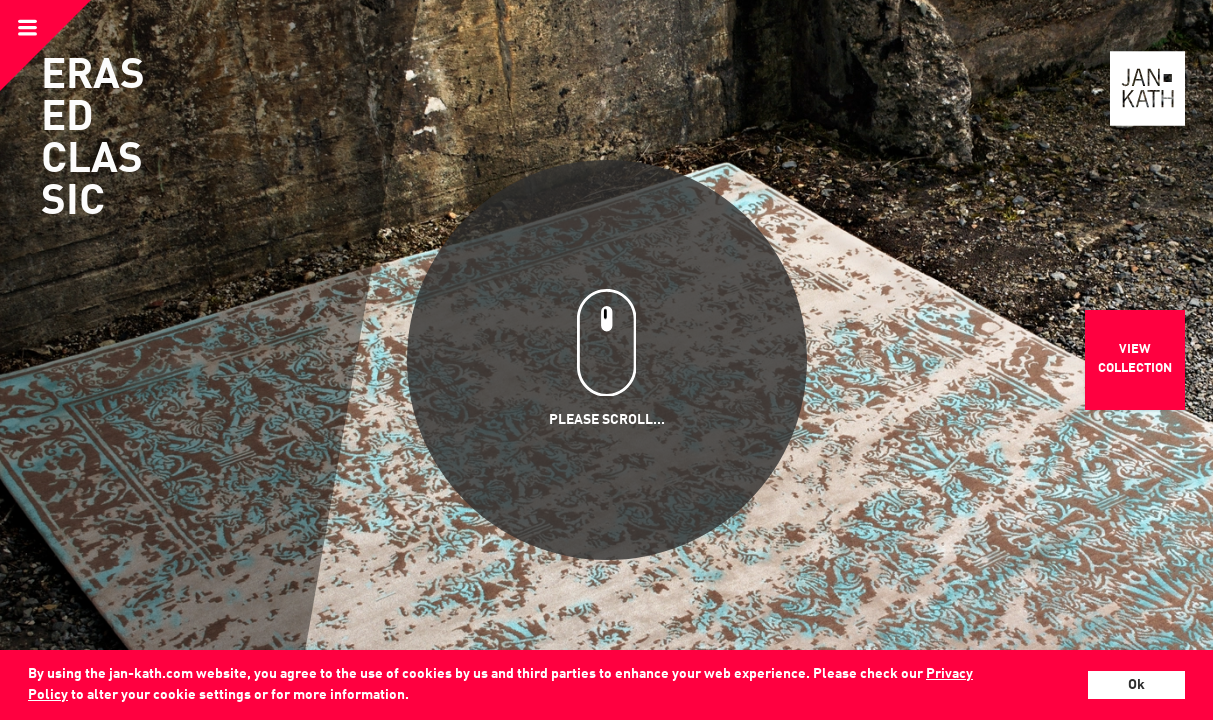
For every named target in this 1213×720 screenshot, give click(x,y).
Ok (1136, 685)
